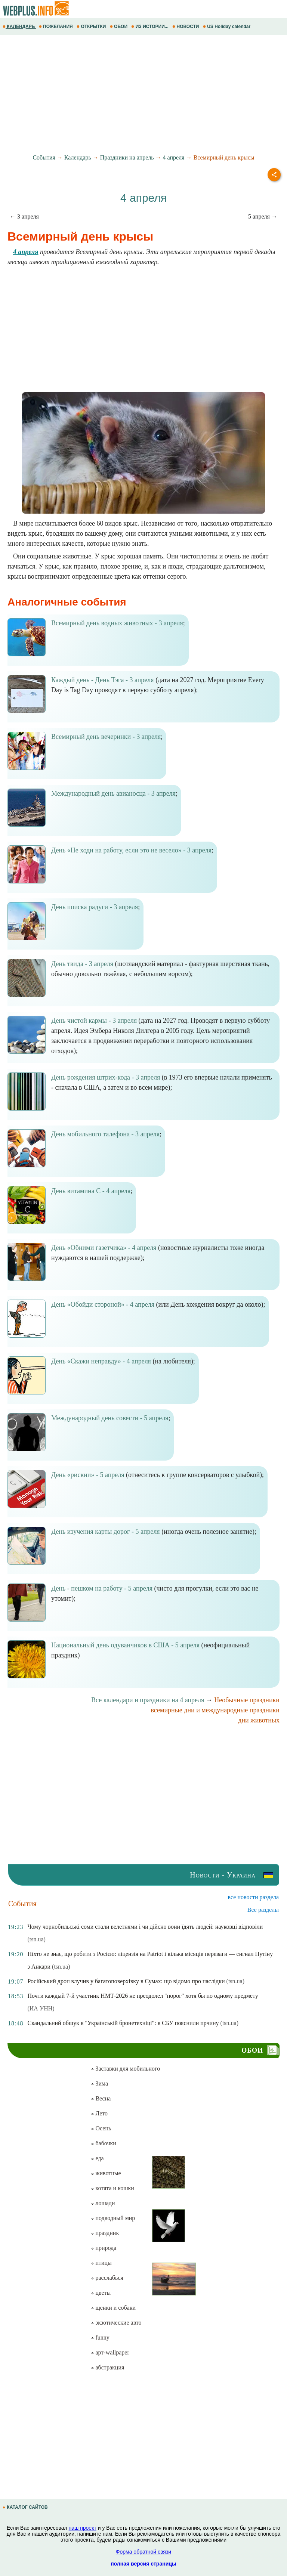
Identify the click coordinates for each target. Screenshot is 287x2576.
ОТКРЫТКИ (92, 26)
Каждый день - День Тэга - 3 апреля (102, 680)
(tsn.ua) (36, 1939)
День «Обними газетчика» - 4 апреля (103, 1247)
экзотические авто (116, 2322)
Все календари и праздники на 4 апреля (147, 1700)
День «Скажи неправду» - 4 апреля (101, 1361)
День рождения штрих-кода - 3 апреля (105, 1077)
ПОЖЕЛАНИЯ (56, 26)
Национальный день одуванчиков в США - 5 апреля (125, 1645)
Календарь (77, 157)
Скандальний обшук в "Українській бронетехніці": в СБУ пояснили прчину (123, 2023)
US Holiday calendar (227, 26)
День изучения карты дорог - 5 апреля (105, 1531)
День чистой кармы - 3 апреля (94, 1020)
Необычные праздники (247, 1700)
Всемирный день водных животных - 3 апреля (117, 623)
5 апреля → (262, 216)
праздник (105, 2233)
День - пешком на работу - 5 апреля (101, 1588)
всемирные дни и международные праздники (215, 1710)
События (44, 157)
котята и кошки (112, 2188)
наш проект (82, 2528)
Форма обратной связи (143, 2552)
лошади (103, 2203)
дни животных (259, 1720)
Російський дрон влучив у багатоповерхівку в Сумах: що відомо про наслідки (126, 1981)
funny (100, 2337)
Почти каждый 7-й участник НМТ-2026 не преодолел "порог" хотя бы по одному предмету (142, 1996)
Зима (99, 2083)
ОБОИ (119, 26)
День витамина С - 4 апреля (90, 1191)
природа (103, 2248)
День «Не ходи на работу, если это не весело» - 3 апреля (131, 850)
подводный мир (113, 2218)
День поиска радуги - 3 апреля (94, 907)
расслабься (107, 2278)
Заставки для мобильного (125, 2068)
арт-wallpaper (110, 2352)
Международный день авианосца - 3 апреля (113, 793)
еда (97, 2158)
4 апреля (174, 157)
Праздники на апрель (127, 157)
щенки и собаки (113, 2307)
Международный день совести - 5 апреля (109, 1418)
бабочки (103, 2143)
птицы (101, 2263)
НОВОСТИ (186, 26)
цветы (101, 2292)
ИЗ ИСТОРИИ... (150, 26)
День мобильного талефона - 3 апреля (105, 1134)
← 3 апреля (24, 216)
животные (106, 2173)
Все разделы (263, 1910)
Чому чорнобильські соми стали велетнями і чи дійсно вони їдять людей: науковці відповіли (145, 1926)
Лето (99, 2113)
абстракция (107, 2367)
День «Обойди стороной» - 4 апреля (102, 1304)
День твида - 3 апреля (82, 963)
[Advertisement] (143, 94)
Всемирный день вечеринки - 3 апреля (106, 736)
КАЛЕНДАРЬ (19, 26)
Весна (101, 2098)
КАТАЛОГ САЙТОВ (26, 2507)
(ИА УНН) (40, 2008)
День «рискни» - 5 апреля (87, 1475)
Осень (101, 2128)
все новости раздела (253, 1897)
